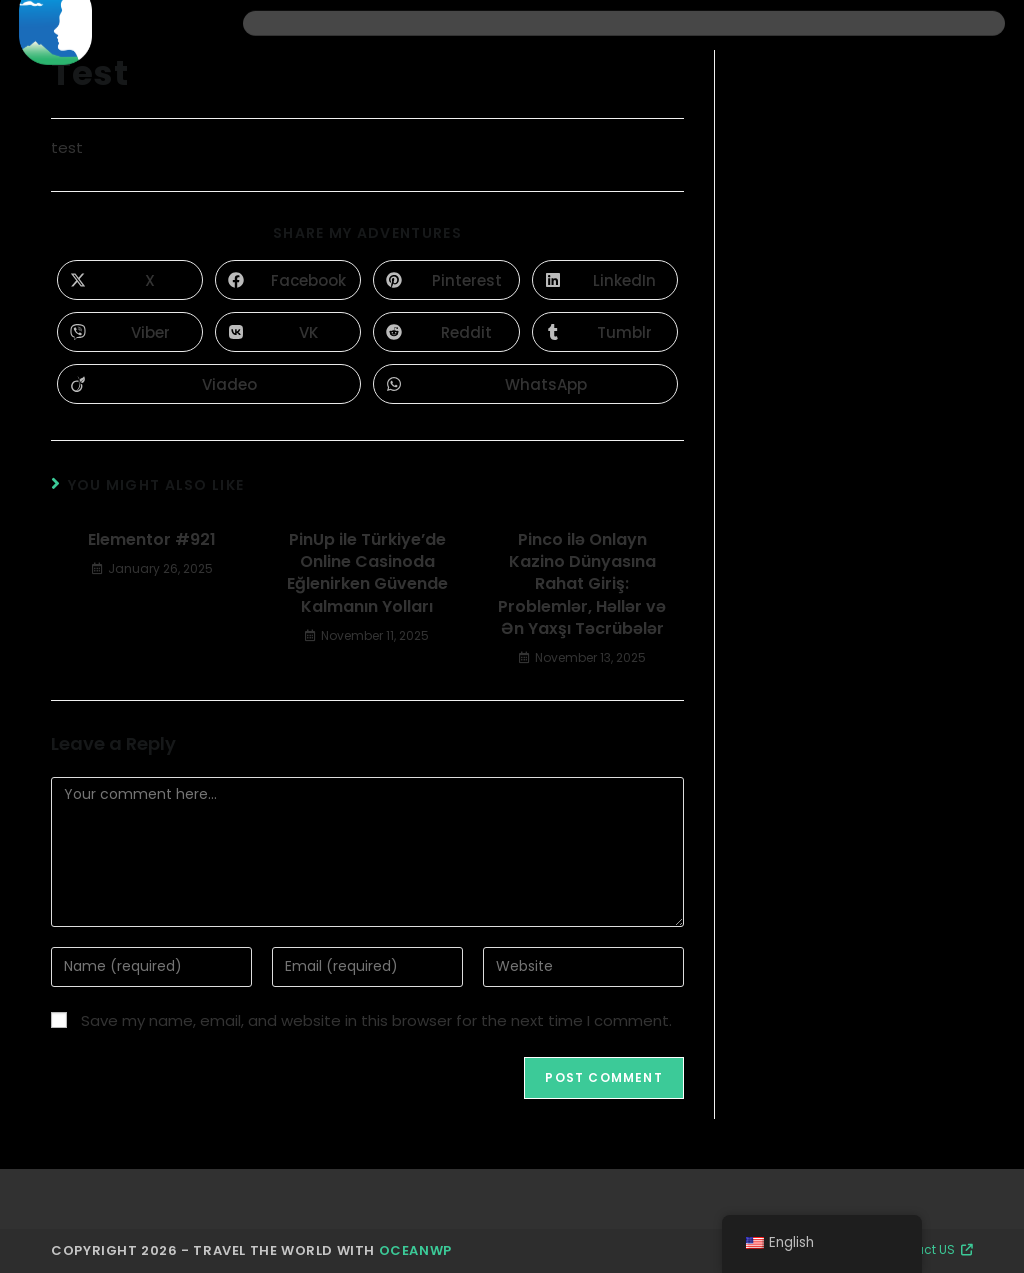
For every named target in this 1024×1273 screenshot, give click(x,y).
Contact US (929, 1249)
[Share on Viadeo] (209, 384)
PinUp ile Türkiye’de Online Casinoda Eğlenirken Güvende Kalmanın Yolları (367, 573)
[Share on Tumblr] (605, 332)
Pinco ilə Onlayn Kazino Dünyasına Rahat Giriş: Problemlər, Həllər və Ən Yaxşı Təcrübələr (582, 585)
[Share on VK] (288, 332)
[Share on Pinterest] (446, 280)
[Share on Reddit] (446, 332)
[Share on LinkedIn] (605, 280)
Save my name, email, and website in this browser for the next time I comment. (376, 1020)
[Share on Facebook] (288, 280)
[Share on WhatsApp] (525, 384)
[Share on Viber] (130, 332)
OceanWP (415, 1250)
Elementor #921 (152, 540)
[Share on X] (130, 280)
